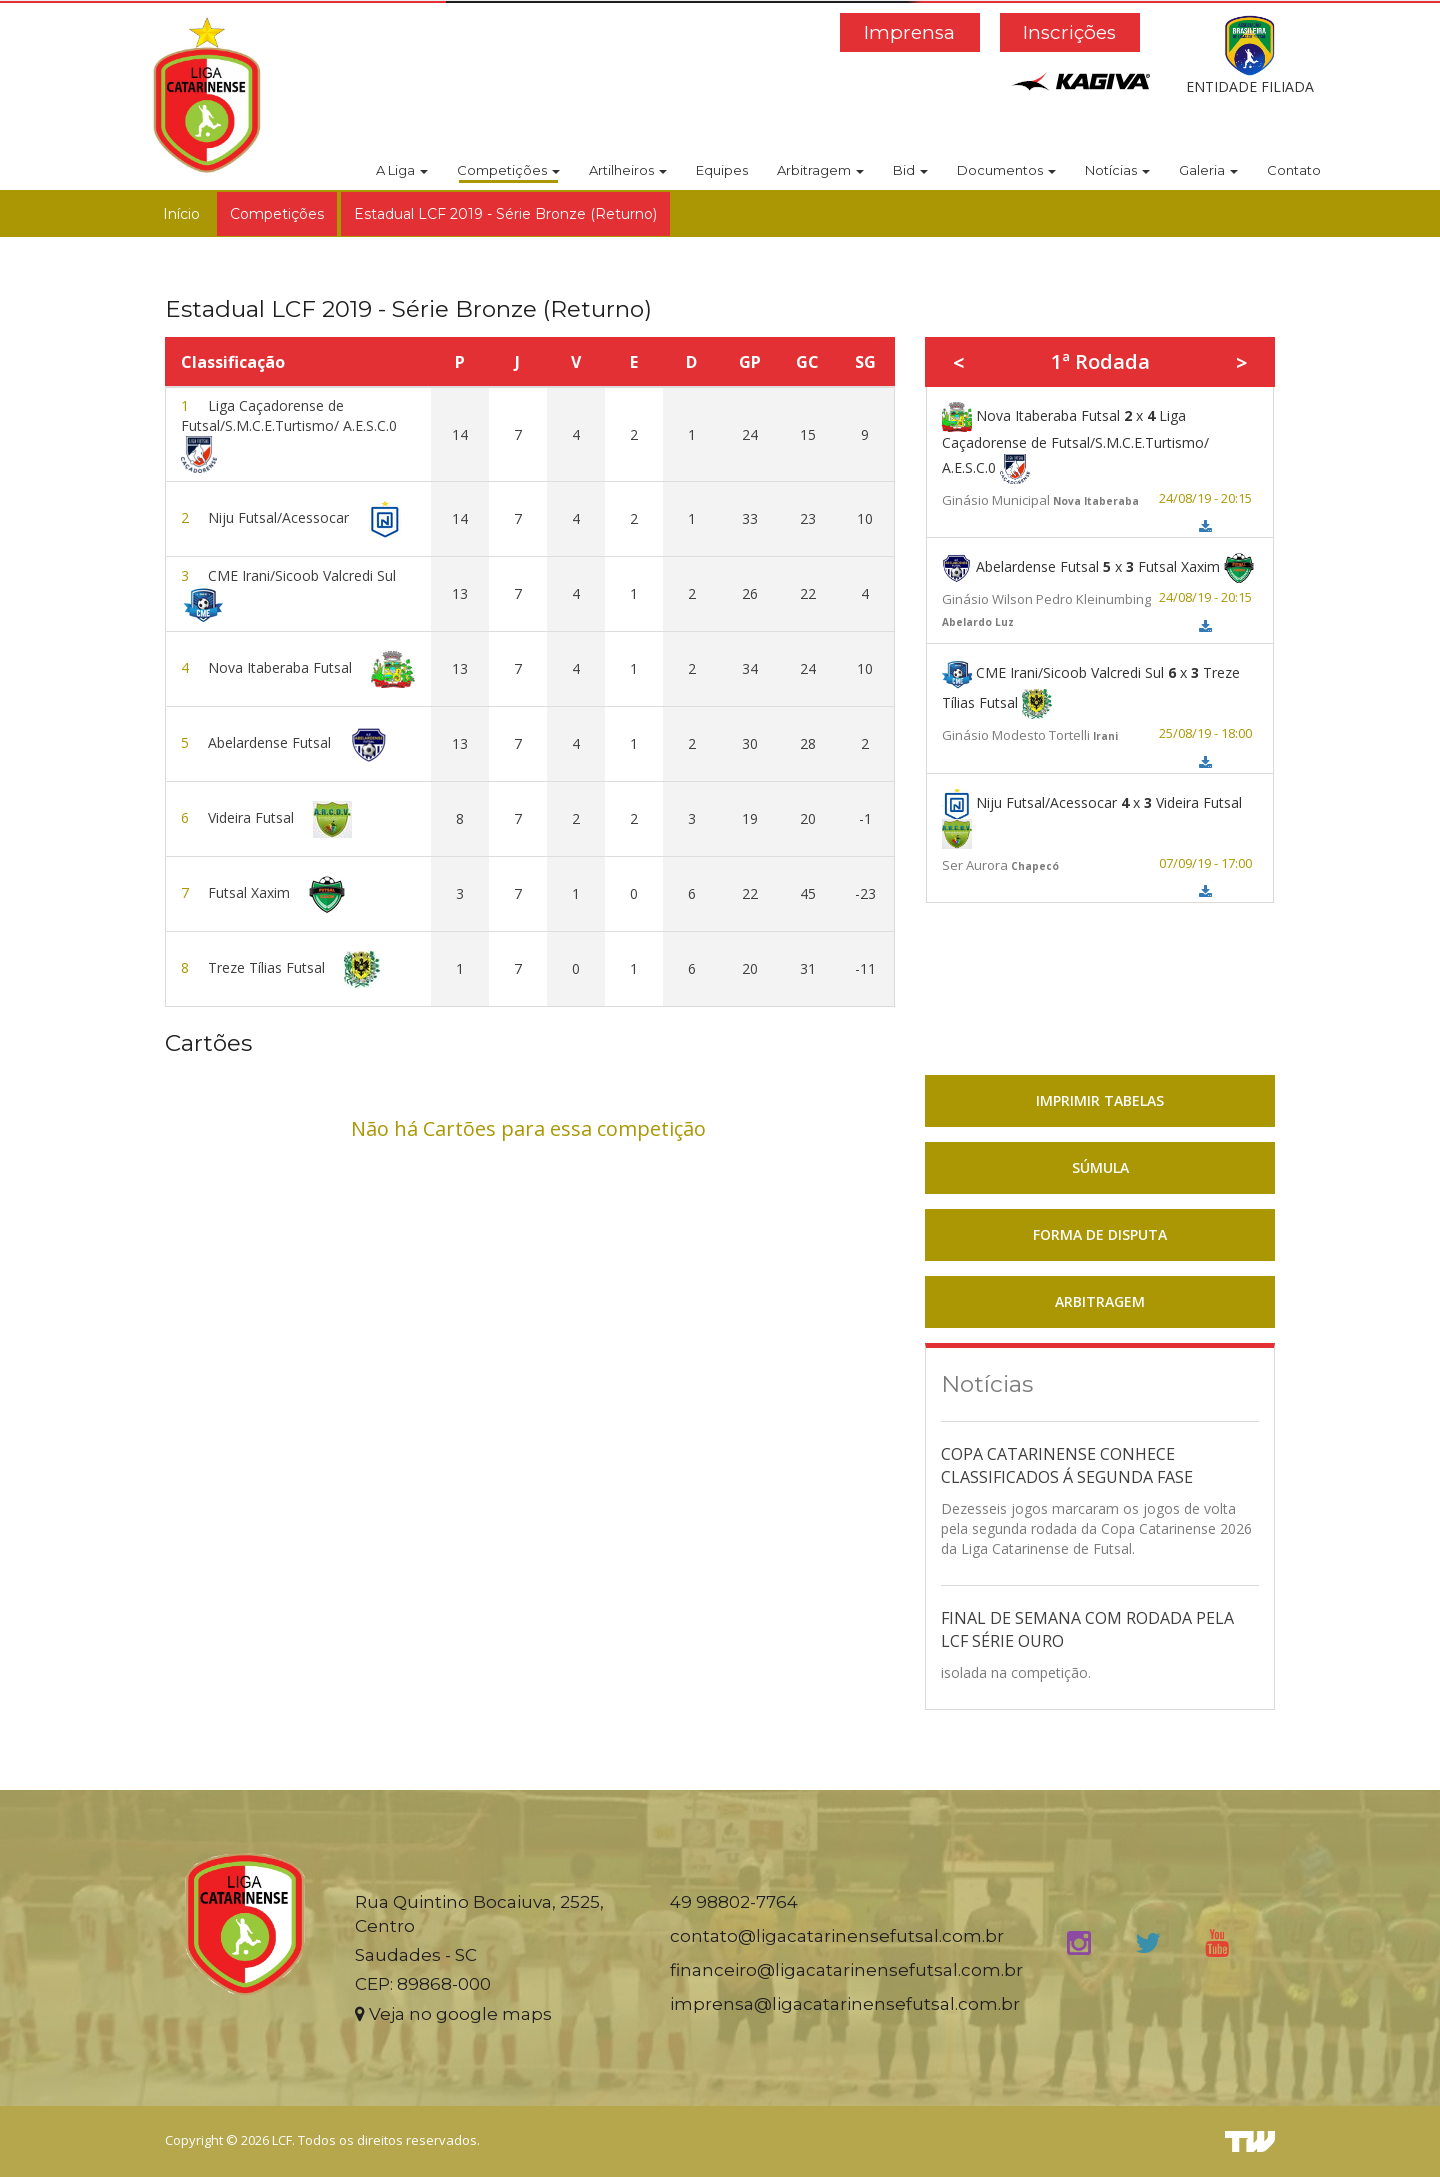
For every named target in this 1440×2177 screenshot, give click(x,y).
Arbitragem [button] (820, 170)
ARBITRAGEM (1100, 1301)
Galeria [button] (1208, 170)
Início (181, 214)
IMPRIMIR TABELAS (1100, 1100)
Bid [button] (910, 170)
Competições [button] (508, 170)
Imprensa (909, 32)
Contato (1294, 170)
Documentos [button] (1006, 170)
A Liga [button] (402, 170)
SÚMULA (1100, 1167)
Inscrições (1069, 32)
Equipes (722, 170)
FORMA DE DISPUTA (1100, 1234)
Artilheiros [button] (628, 170)
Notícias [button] (1117, 170)
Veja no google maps (453, 2014)
